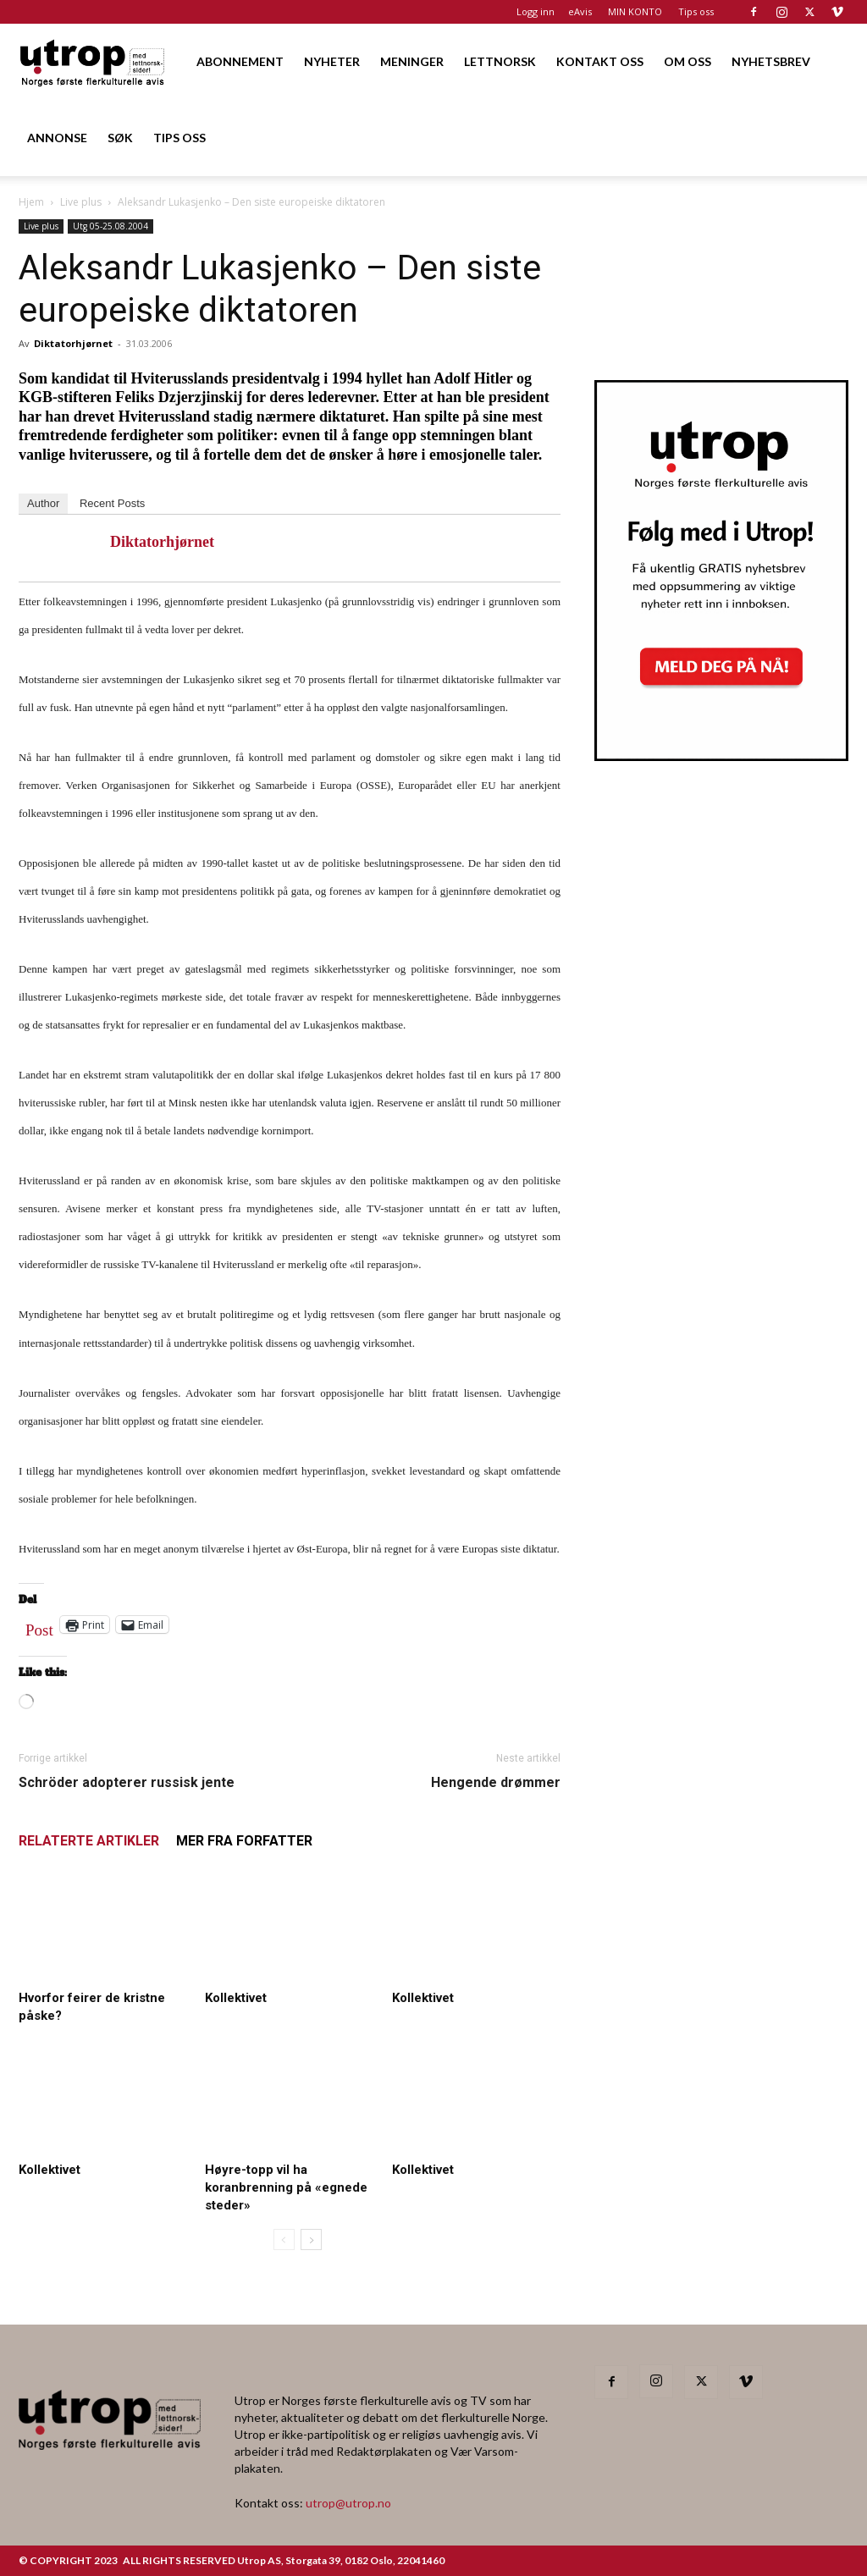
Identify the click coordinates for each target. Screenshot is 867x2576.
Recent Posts (112, 503)
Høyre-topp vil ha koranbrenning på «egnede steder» (286, 2187)
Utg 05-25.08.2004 (110, 226)
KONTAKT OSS (599, 61)
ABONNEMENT (240, 61)
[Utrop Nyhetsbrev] (721, 756)
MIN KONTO (635, 11)
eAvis (580, 11)
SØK (120, 137)
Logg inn (535, 11)
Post (39, 1626)
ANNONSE (57, 137)
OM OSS (687, 61)
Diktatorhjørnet (73, 343)
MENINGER (412, 61)
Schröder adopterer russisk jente (127, 1782)
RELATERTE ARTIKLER (89, 1841)
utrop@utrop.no (348, 2503)
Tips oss (696, 11)
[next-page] (311, 2239)
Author (43, 503)
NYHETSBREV (771, 61)
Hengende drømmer (496, 1782)
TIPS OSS (179, 137)
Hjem (31, 202)
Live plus (81, 202)
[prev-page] (284, 2239)
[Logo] (93, 61)
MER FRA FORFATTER (244, 1841)
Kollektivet (236, 1997)
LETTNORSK (500, 61)
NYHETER (332, 61)
